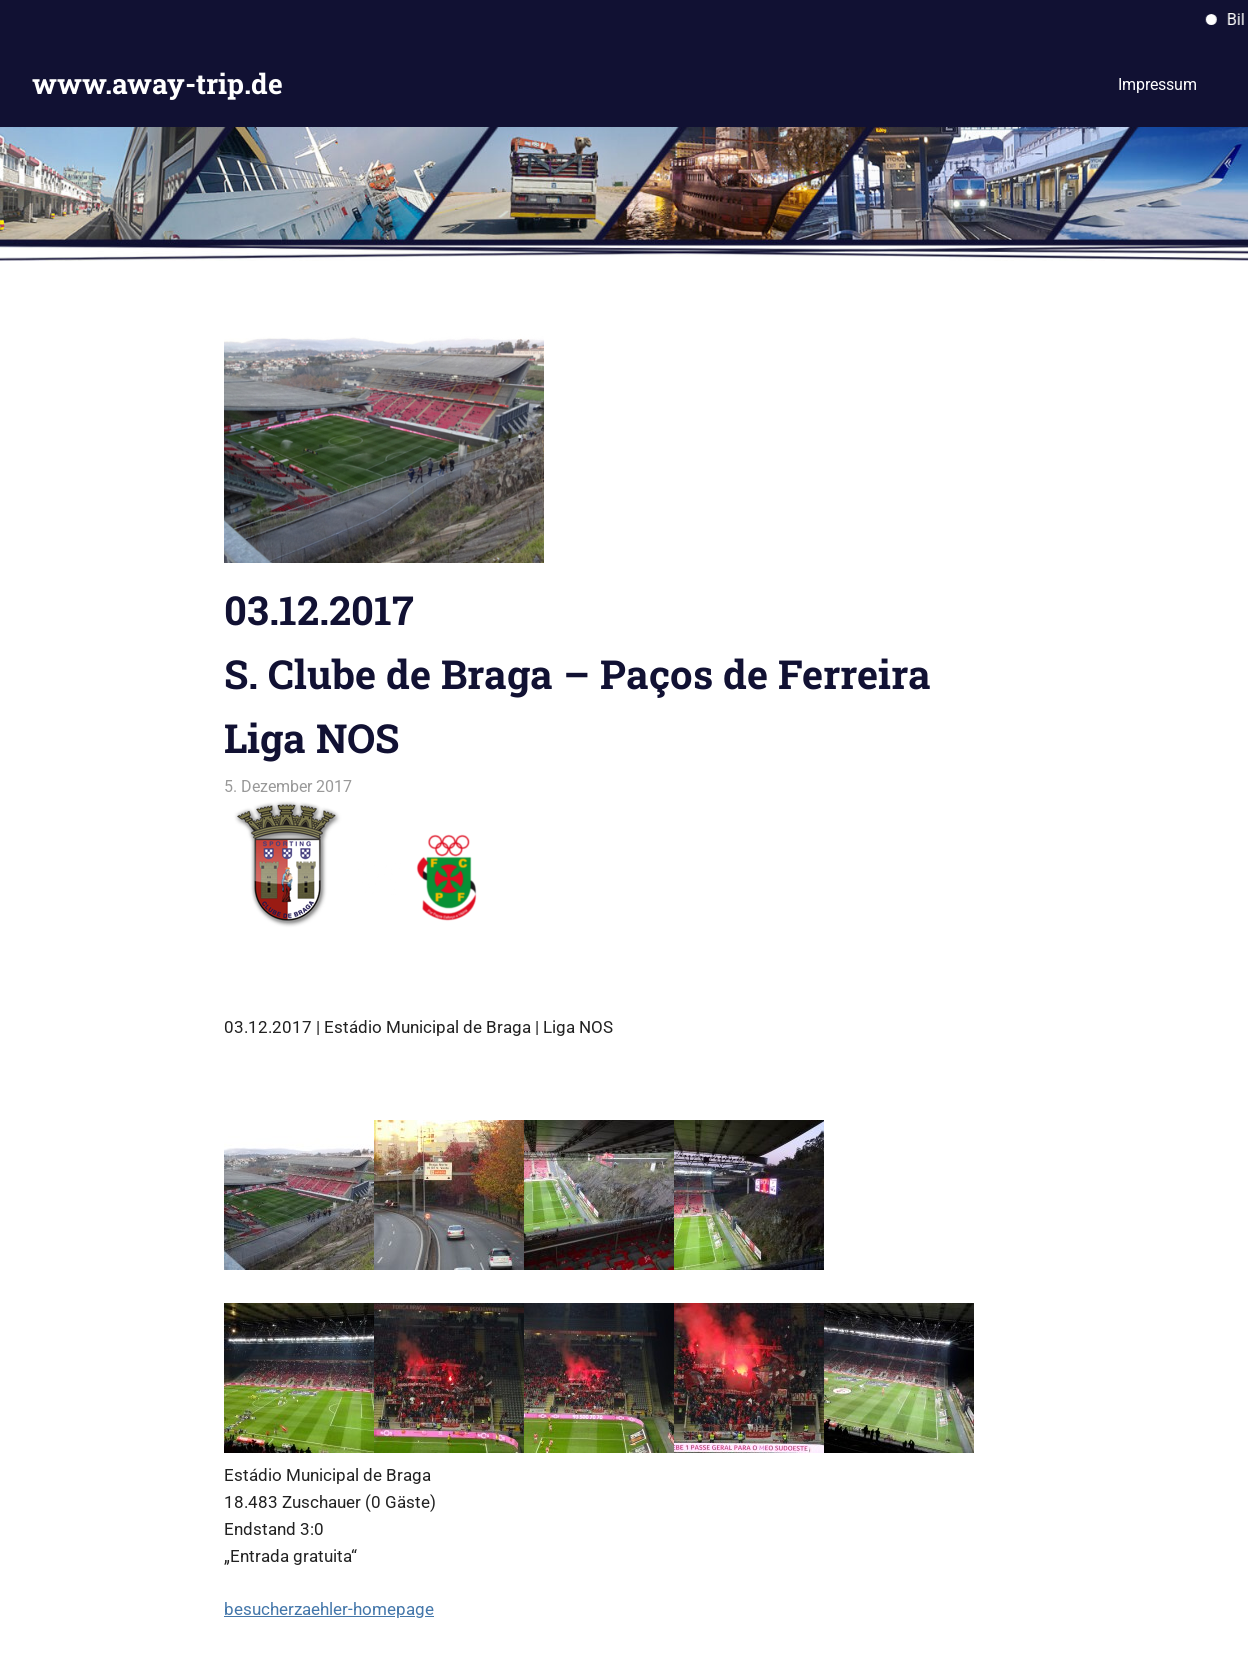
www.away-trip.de (157, 83)
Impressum (1157, 84)
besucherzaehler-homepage (329, 1609)
